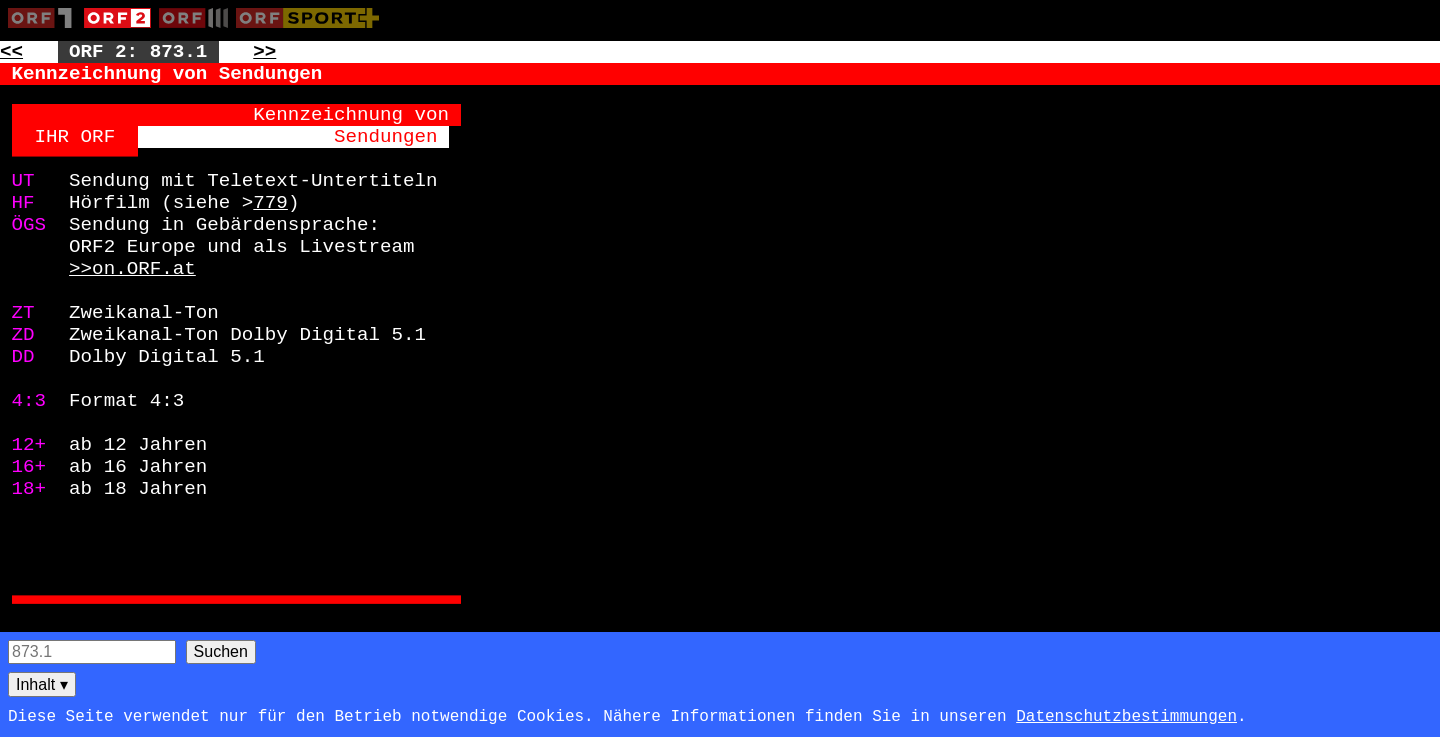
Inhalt (42, 684)
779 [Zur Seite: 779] (270, 203)
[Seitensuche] (92, 652)
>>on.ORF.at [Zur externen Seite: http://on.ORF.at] (132, 269)
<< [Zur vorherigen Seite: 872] (11, 52)
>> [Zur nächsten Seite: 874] (264, 52)
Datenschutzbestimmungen (1126, 717)
